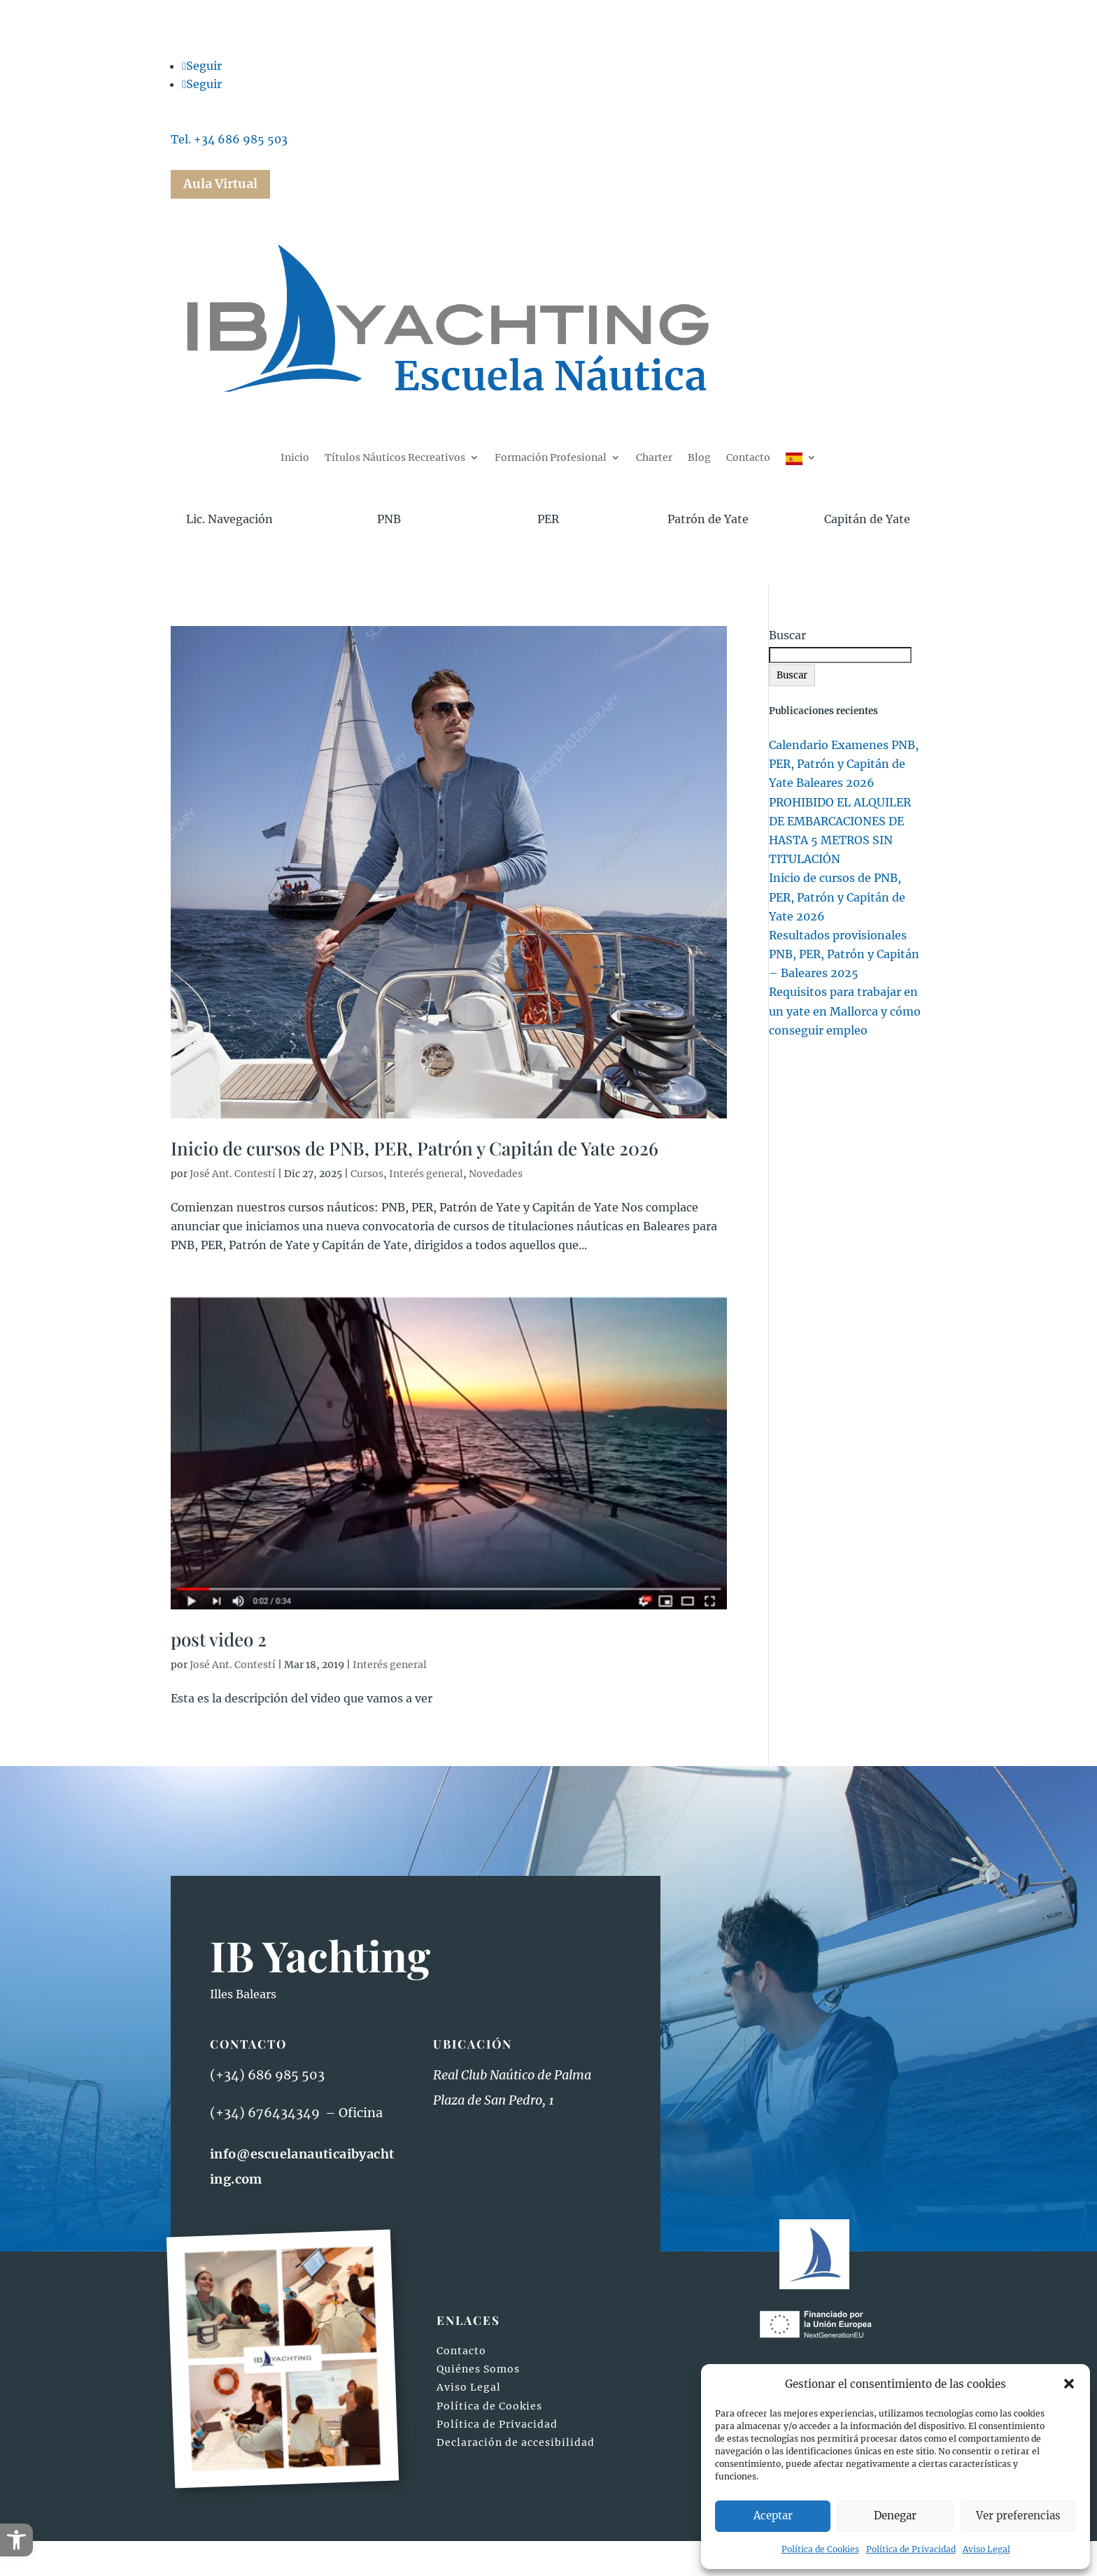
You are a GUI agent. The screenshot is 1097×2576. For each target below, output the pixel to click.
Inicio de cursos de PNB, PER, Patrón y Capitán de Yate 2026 (414, 1148)
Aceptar (773, 2515)
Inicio (295, 458)
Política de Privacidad (911, 2549)
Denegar (895, 2515)
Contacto (748, 458)
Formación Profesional (551, 458)
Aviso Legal (986, 2549)
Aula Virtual (220, 184)
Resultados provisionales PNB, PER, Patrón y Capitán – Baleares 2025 (844, 954)
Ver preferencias (1018, 2515)
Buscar (787, 635)
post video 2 (219, 1639)
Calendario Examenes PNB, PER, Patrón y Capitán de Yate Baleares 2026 (844, 764)
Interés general (426, 1173)
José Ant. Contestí (233, 1173)
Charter (654, 458)
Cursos (367, 1173)
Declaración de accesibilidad (516, 2442)
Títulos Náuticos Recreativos (395, 458)
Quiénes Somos (478, 2369)
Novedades (496, 1173)
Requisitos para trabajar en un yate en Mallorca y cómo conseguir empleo (845, 1011)
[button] (16, 2540)
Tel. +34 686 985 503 (229, 139)
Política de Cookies (820, 2549)
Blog (699, 458)
